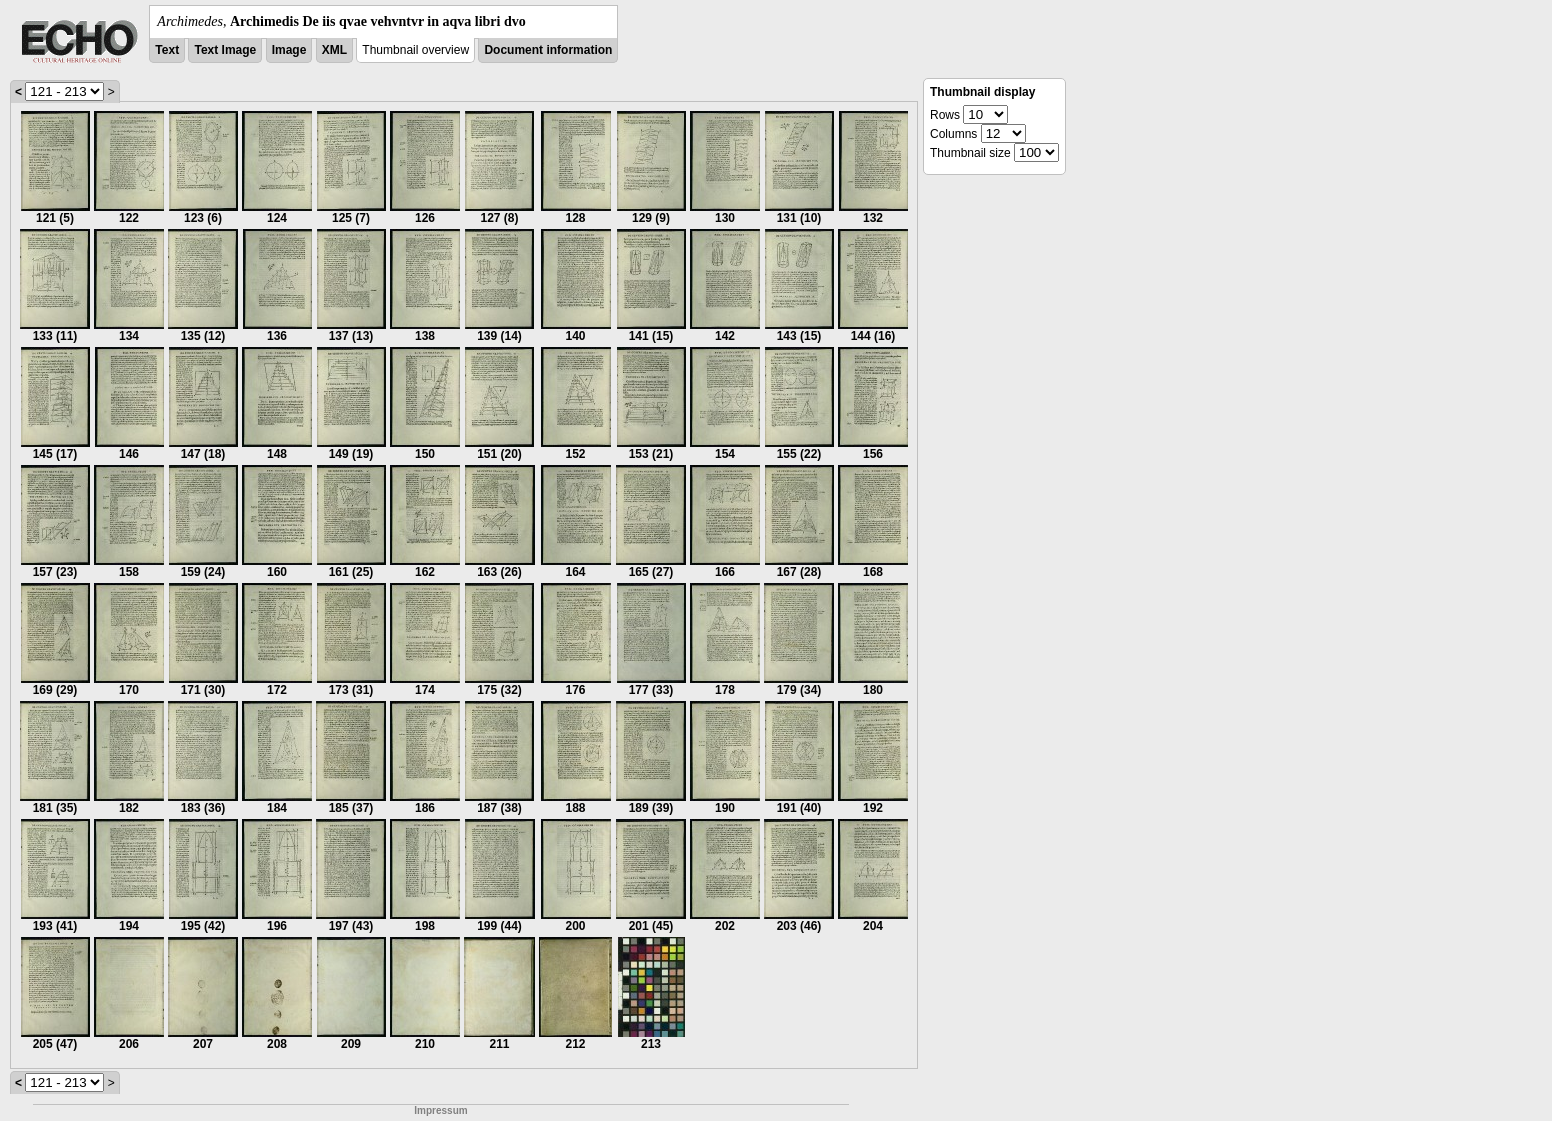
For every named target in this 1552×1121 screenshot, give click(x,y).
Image (289, 50)
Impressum (440, 1110)
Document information (548, 50)
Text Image (225, 50)
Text (167, 50)
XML (334, 50)
